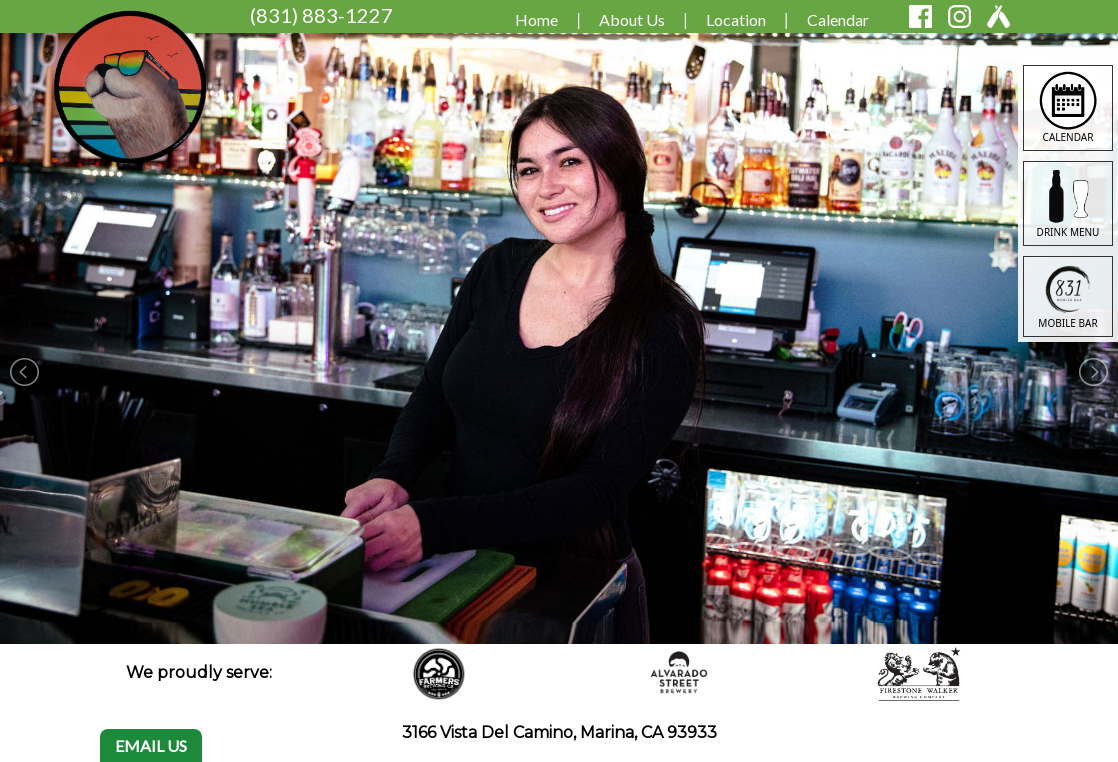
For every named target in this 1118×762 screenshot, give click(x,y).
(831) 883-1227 (321, 15)
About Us (632, 19)
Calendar (838, 19)
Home (536, 19)
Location (736, 19)
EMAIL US (151, 745)
